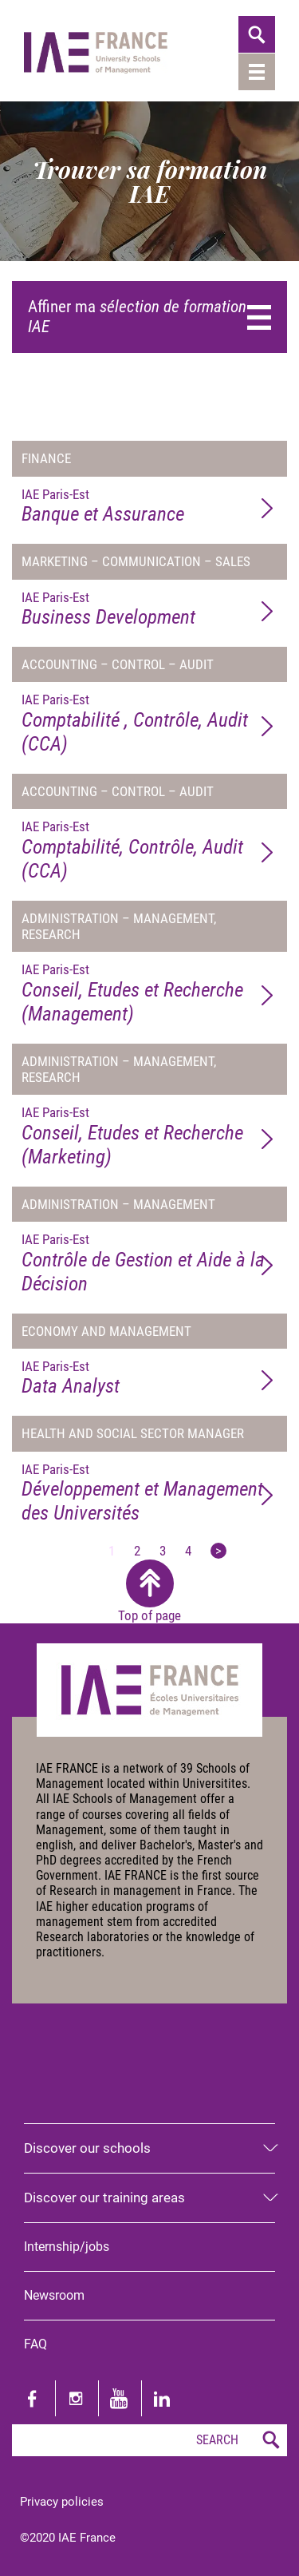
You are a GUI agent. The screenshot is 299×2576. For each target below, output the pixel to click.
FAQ (35, 2344)
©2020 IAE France (68, 2537)
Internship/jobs (66, 2246)
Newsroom (54, 2295)
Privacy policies (62, 2502)
